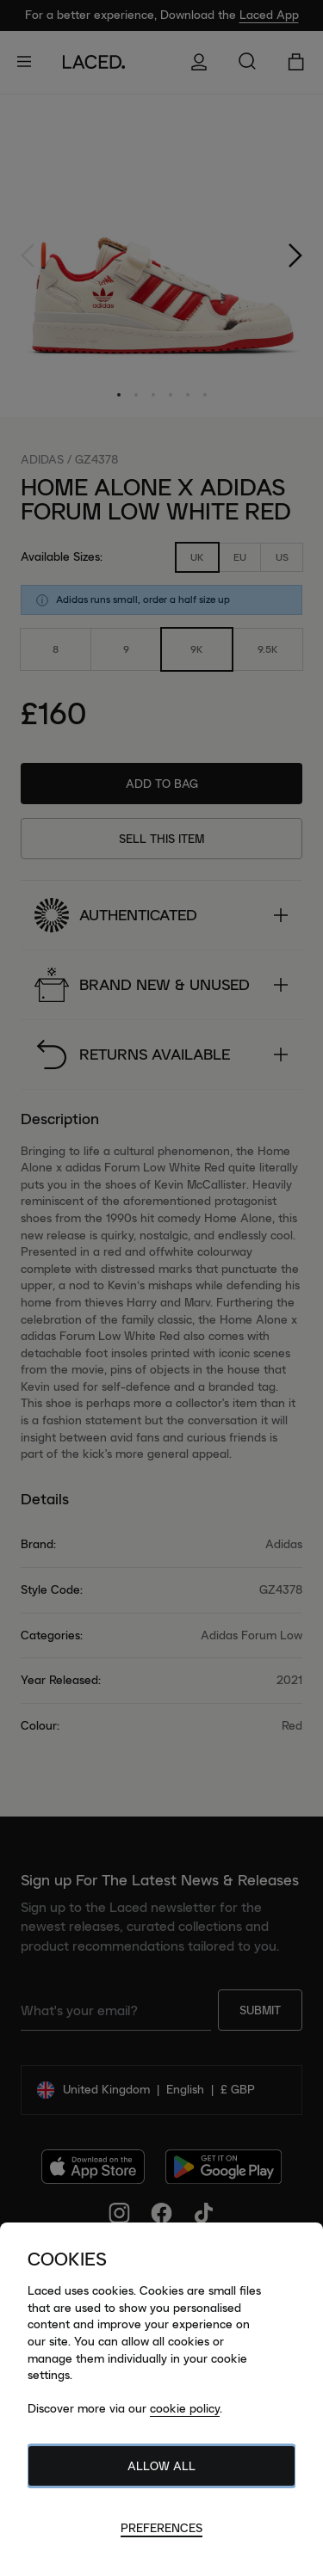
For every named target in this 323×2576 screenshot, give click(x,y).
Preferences (161, 2528)
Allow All (161, 2466)
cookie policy (185, 2408)
